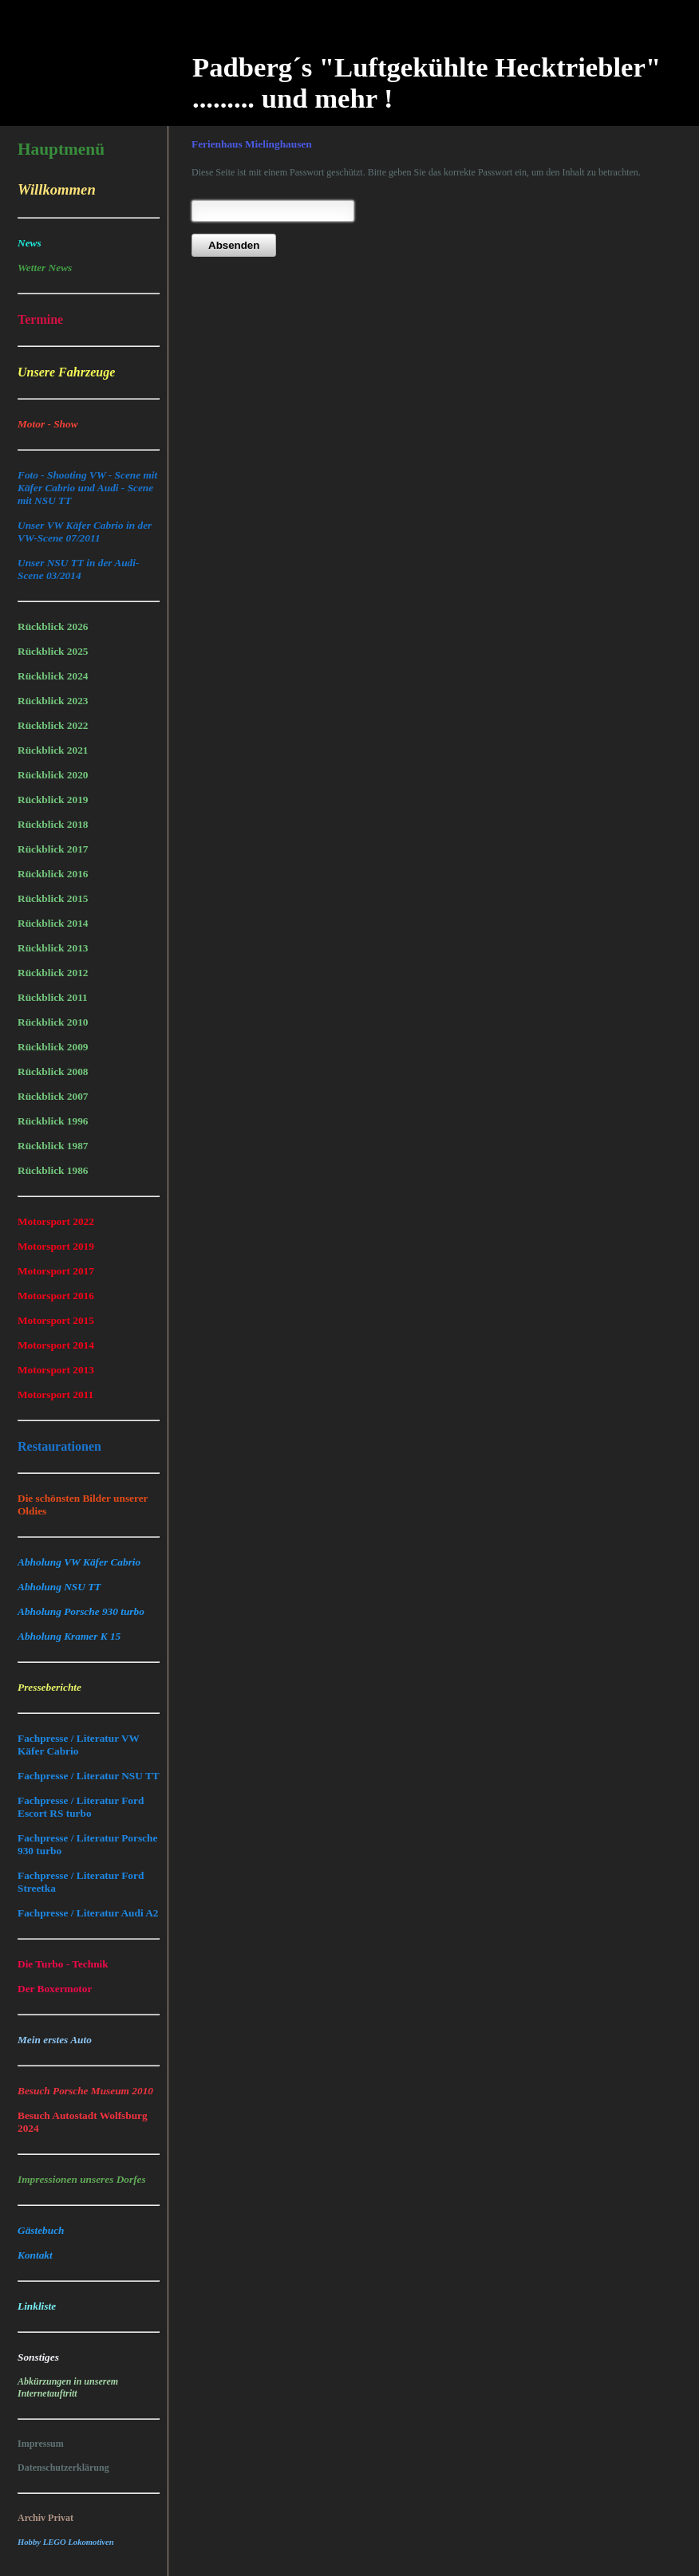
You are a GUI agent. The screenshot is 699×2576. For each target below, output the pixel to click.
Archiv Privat (45, 2517)
